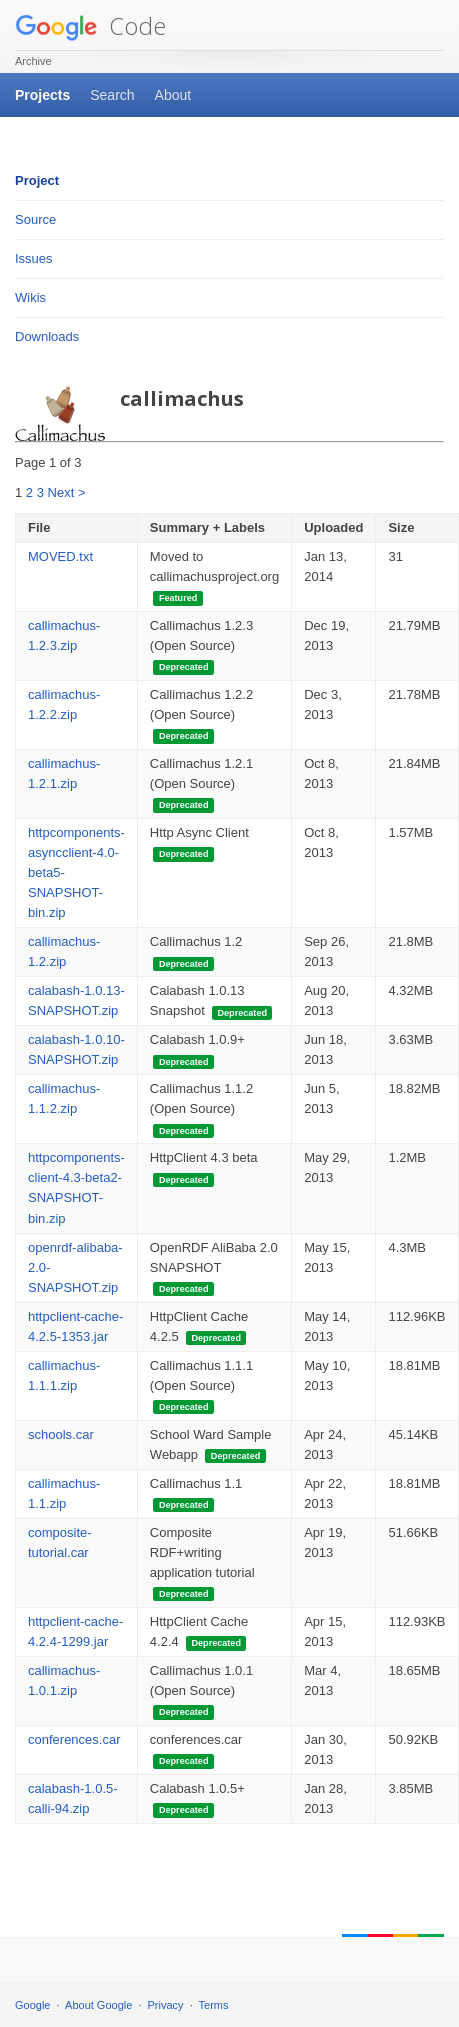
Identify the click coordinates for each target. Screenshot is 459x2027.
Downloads (47, 336)
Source (35, 219)
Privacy (166, 2005)
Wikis (30, 297)
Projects (42, 95)
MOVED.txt (60, 556)
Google (32, 2005)
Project (37, 180)
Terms (214, 2005)
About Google (98, 2005)
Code (90, 25)
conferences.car (74, 1739)
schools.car (61, 1434)
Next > (67, 492)
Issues (34, 258)
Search (112, 95)
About (173, 95)
